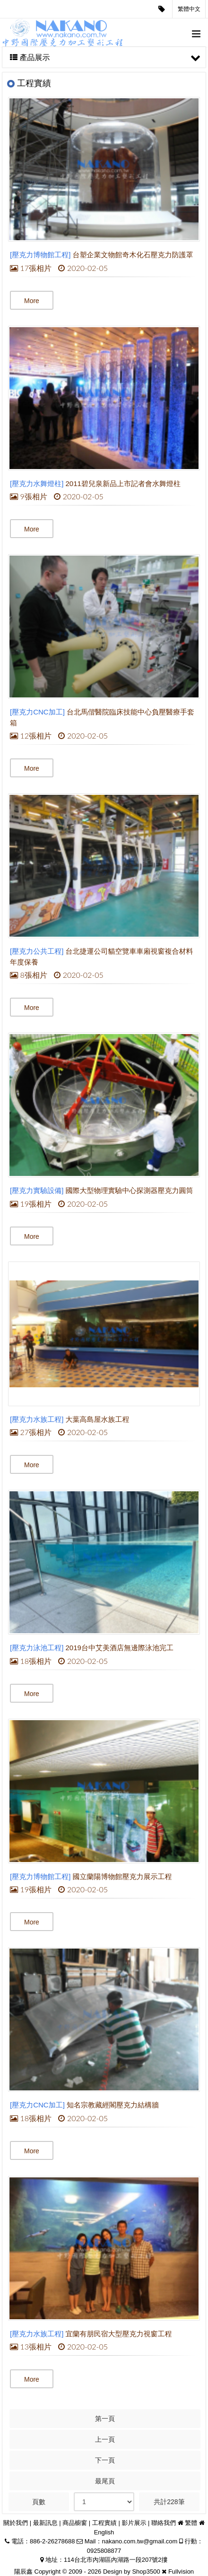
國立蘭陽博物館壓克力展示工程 (122, 1876)
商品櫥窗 (74, 2522)
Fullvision (181, 2571)
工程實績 (104, 2522)
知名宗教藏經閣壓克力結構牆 (113, 2105)
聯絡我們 (163, 2522)
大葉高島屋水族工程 (98, 1419)
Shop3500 (146, 2571)
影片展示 (133, 2522)
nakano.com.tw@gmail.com (139, 2541)
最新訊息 (45, 2522)
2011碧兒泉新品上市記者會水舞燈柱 (123, 483)
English (104, 2532)
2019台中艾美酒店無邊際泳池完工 (119, 1648)
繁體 (191, 2522)
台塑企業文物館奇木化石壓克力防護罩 (133, 255)
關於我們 (15, 2522)
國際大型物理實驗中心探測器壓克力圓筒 (129, 1190)
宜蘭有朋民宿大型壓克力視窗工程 (119, 2334)
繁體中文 (189, 9)
